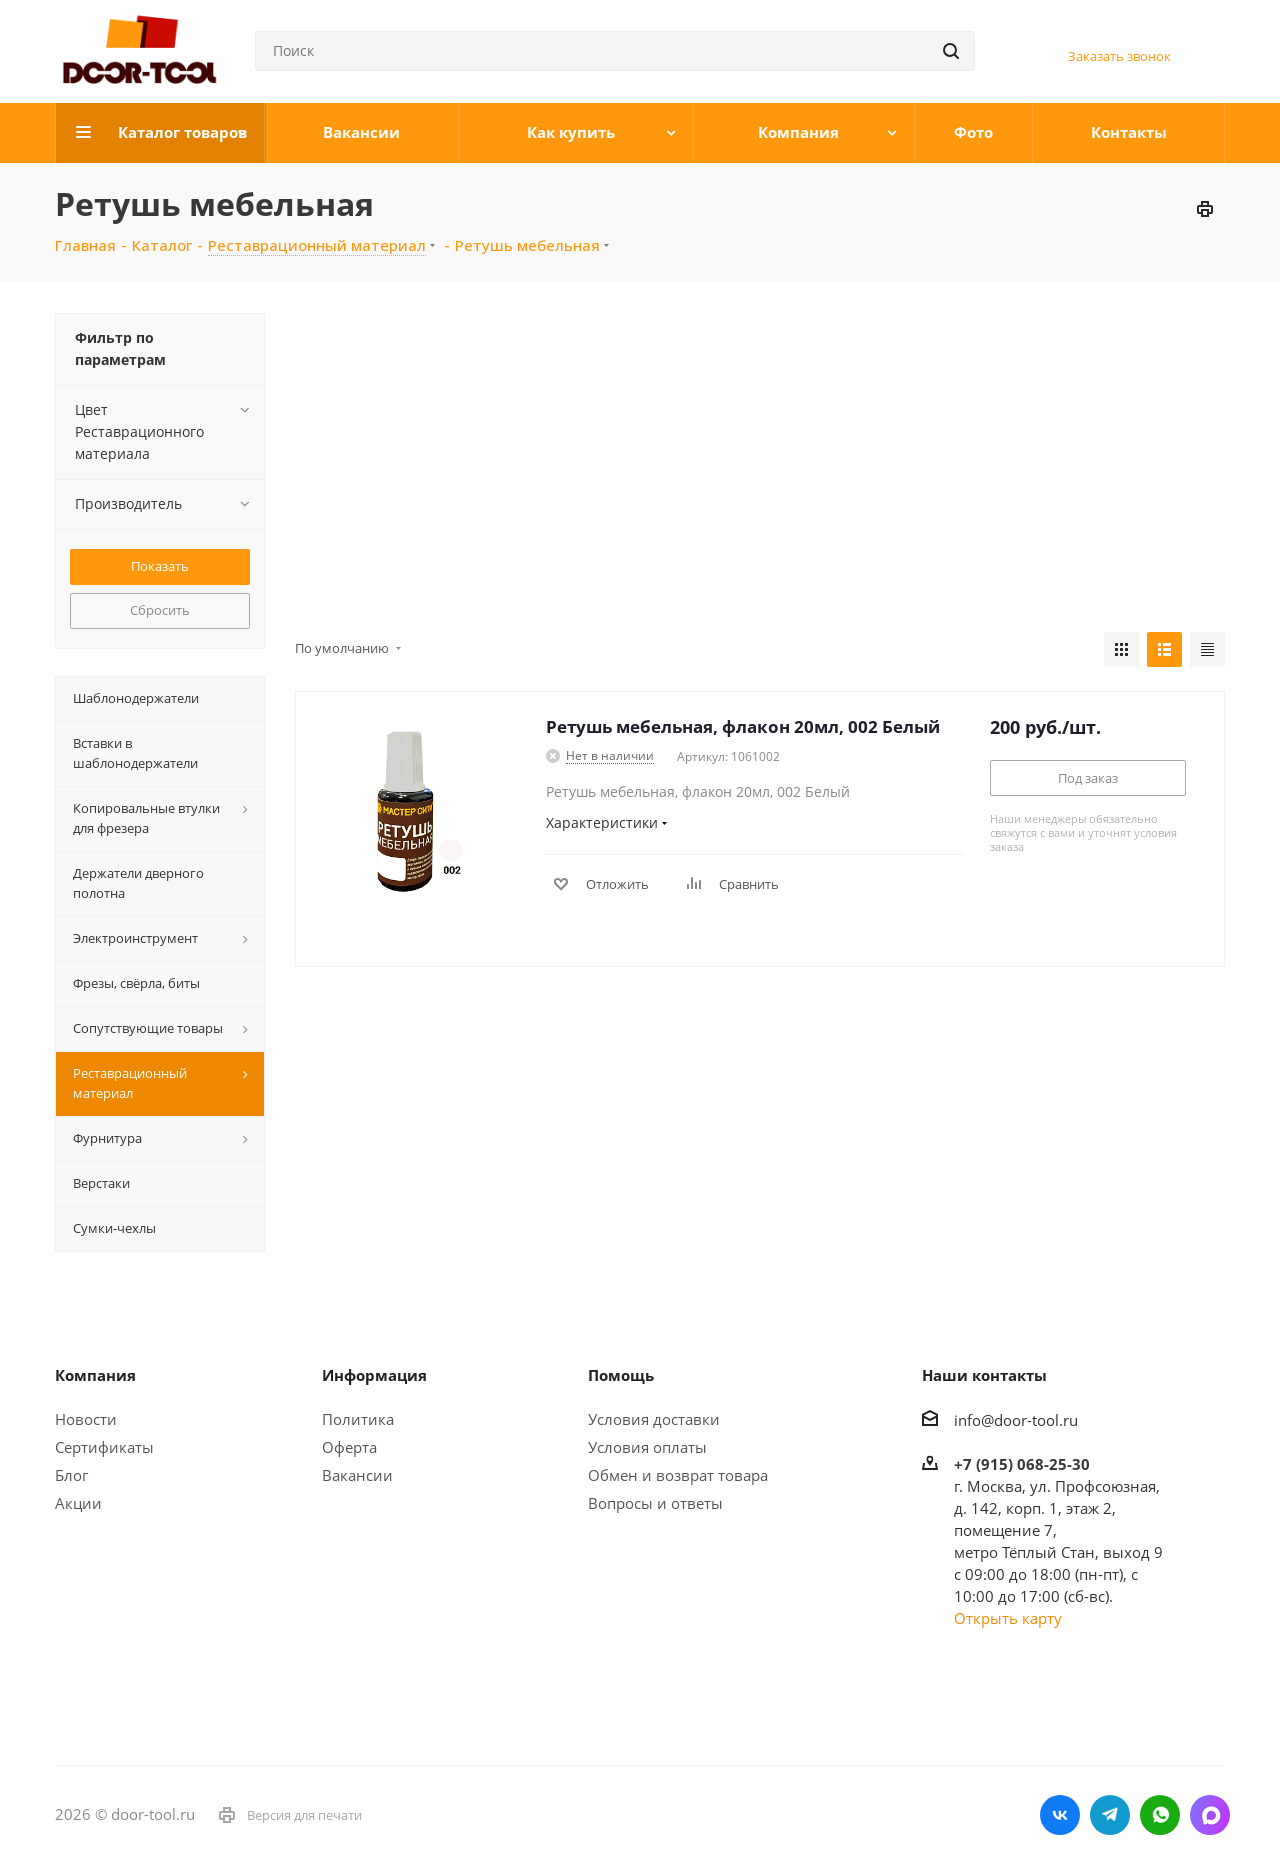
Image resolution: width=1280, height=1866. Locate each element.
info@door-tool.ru (1016, 1420)
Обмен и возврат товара (678, 1475)
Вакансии (357, 1475)
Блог (71, 1475)
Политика (358, 1419)
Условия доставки (654, 1419)
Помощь (621, 1375)
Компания (95, 1375)
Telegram (1110, 1815)
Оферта (349, 1447)
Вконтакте (1060, 1815)
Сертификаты (104, 1447)
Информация (374, 1375)
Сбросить (160, 610)
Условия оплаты (647, 1447)
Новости (86, 1419)
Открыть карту (1008, 1618)
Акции (78, 1503)
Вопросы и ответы (655, 1503)
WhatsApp (1160, 1815)
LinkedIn (1210, 1815)
